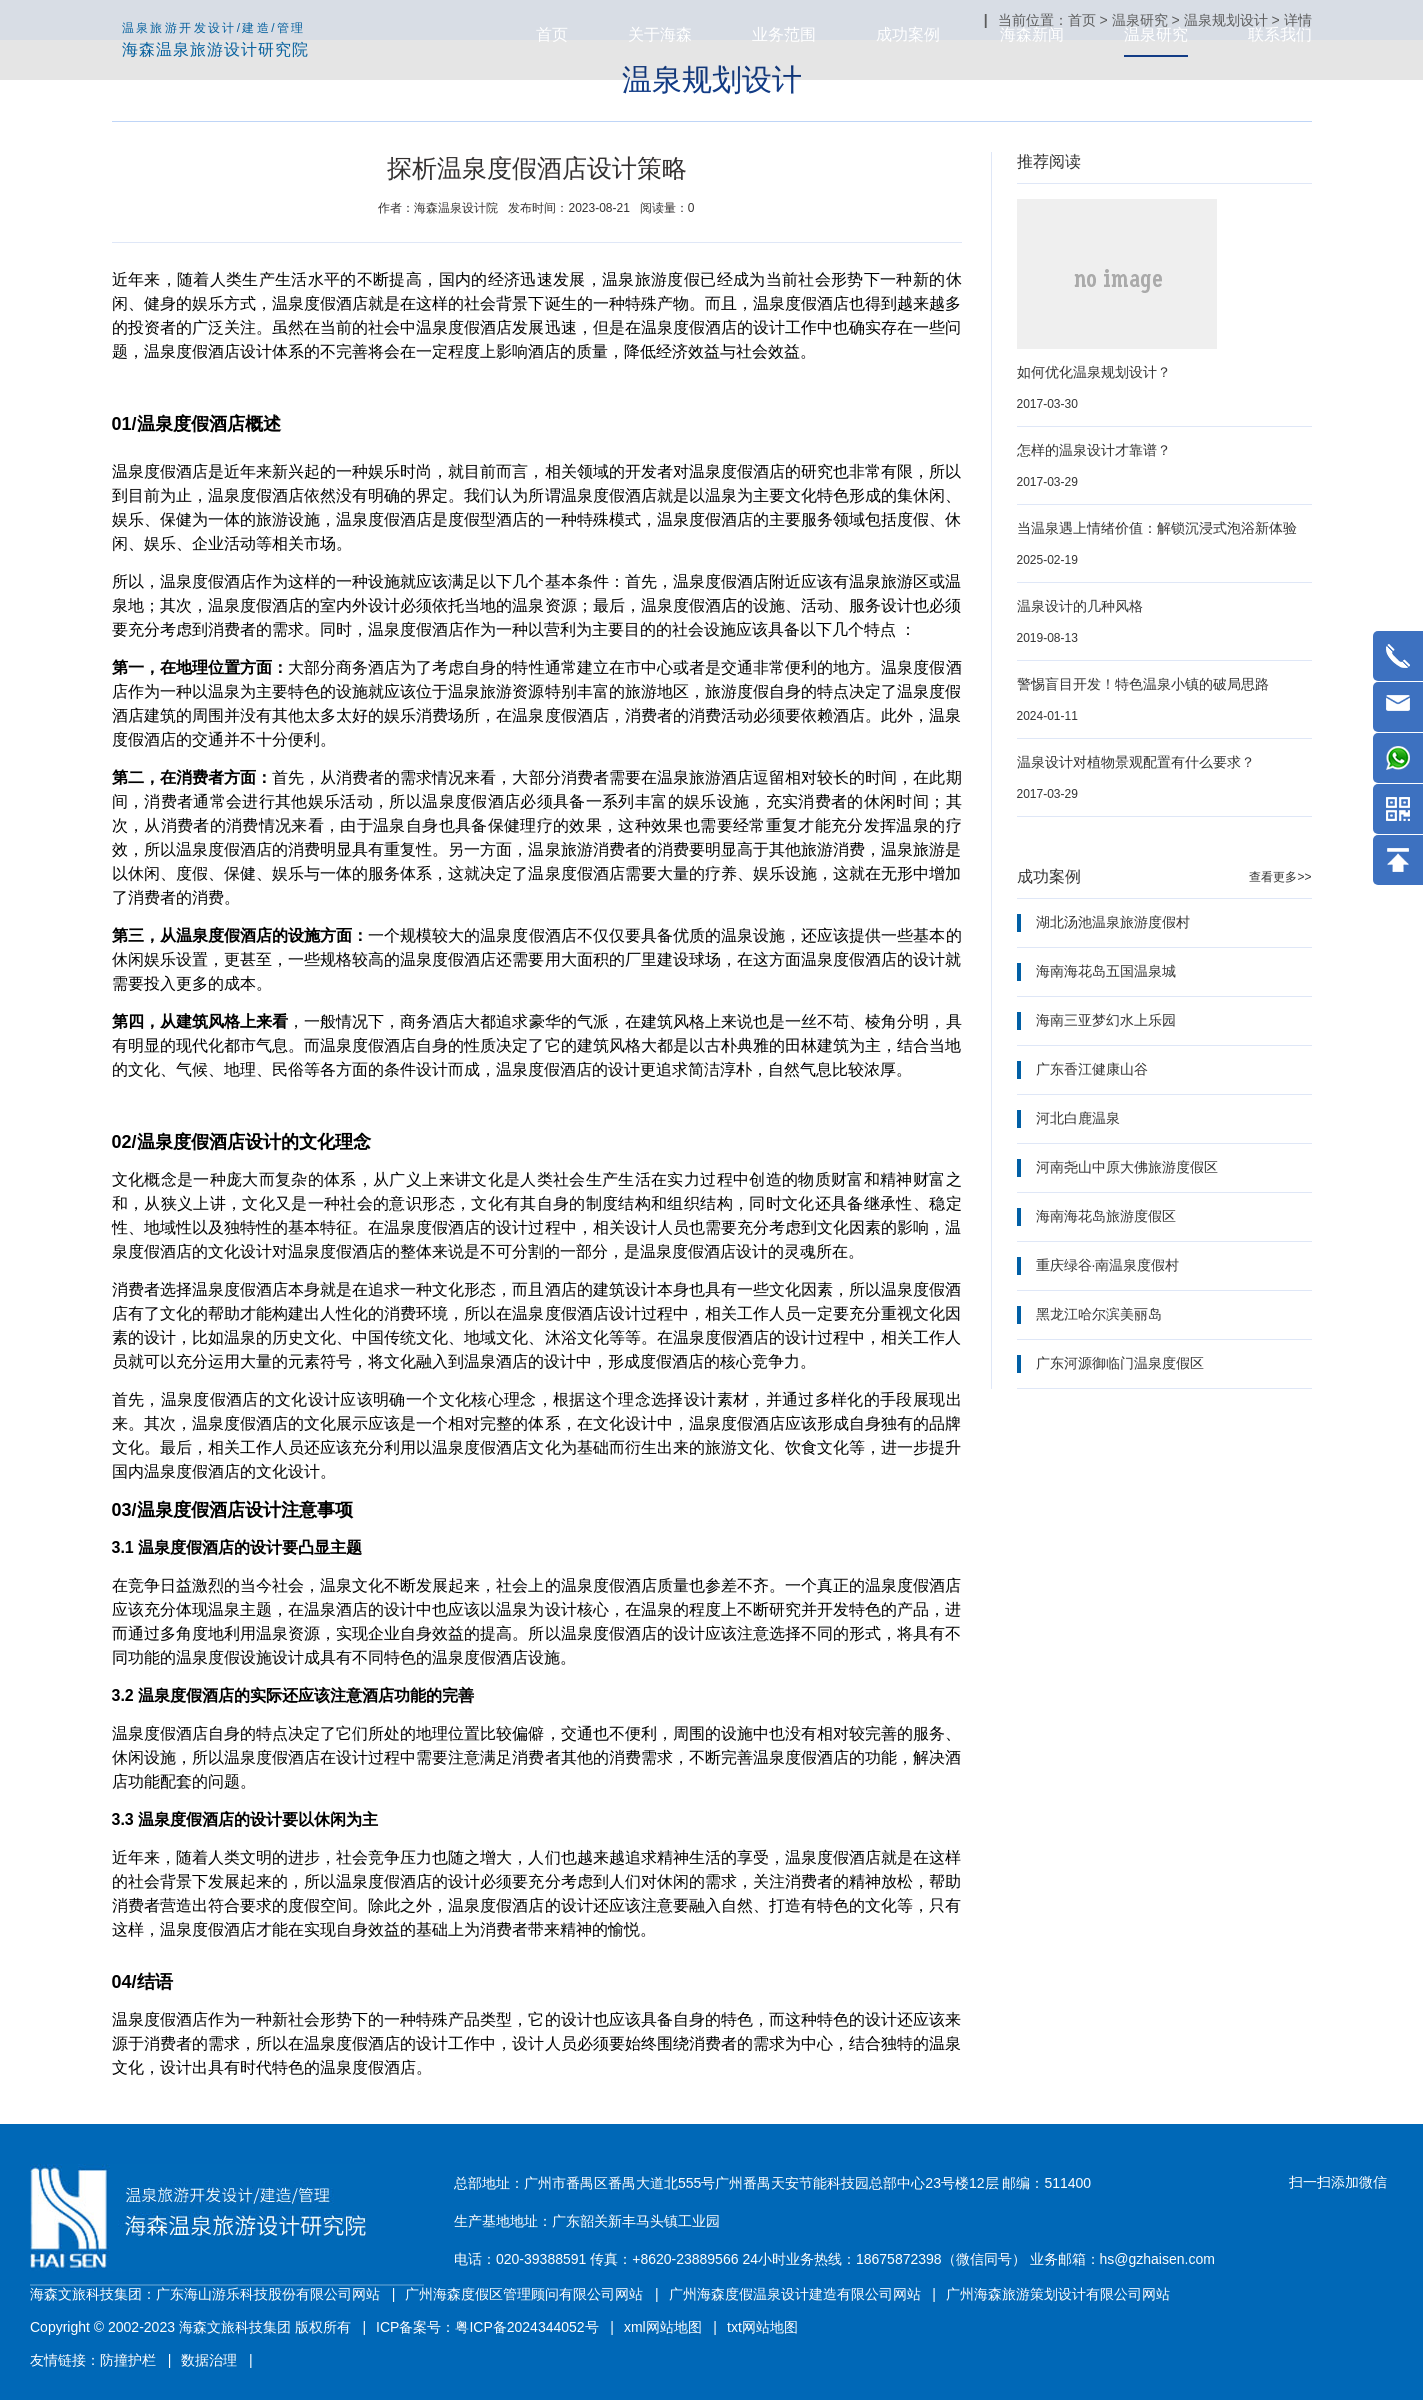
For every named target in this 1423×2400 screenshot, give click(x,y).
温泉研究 (1156, 34)
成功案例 (908, 34)
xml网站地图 (663, 2327)
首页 (552, 34)
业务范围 (784, 34)
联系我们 (1280, 34)
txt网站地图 (762, 2327)
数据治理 (209, 2360)
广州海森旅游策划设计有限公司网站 (1058, 2294)
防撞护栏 (128, 2360)
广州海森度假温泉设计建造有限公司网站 (795, 2294)
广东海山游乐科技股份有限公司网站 (268, 2294)
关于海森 (660, 34)
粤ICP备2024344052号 (526, 2327)
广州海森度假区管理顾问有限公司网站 (524, 2294)
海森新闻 (1032, 34)
